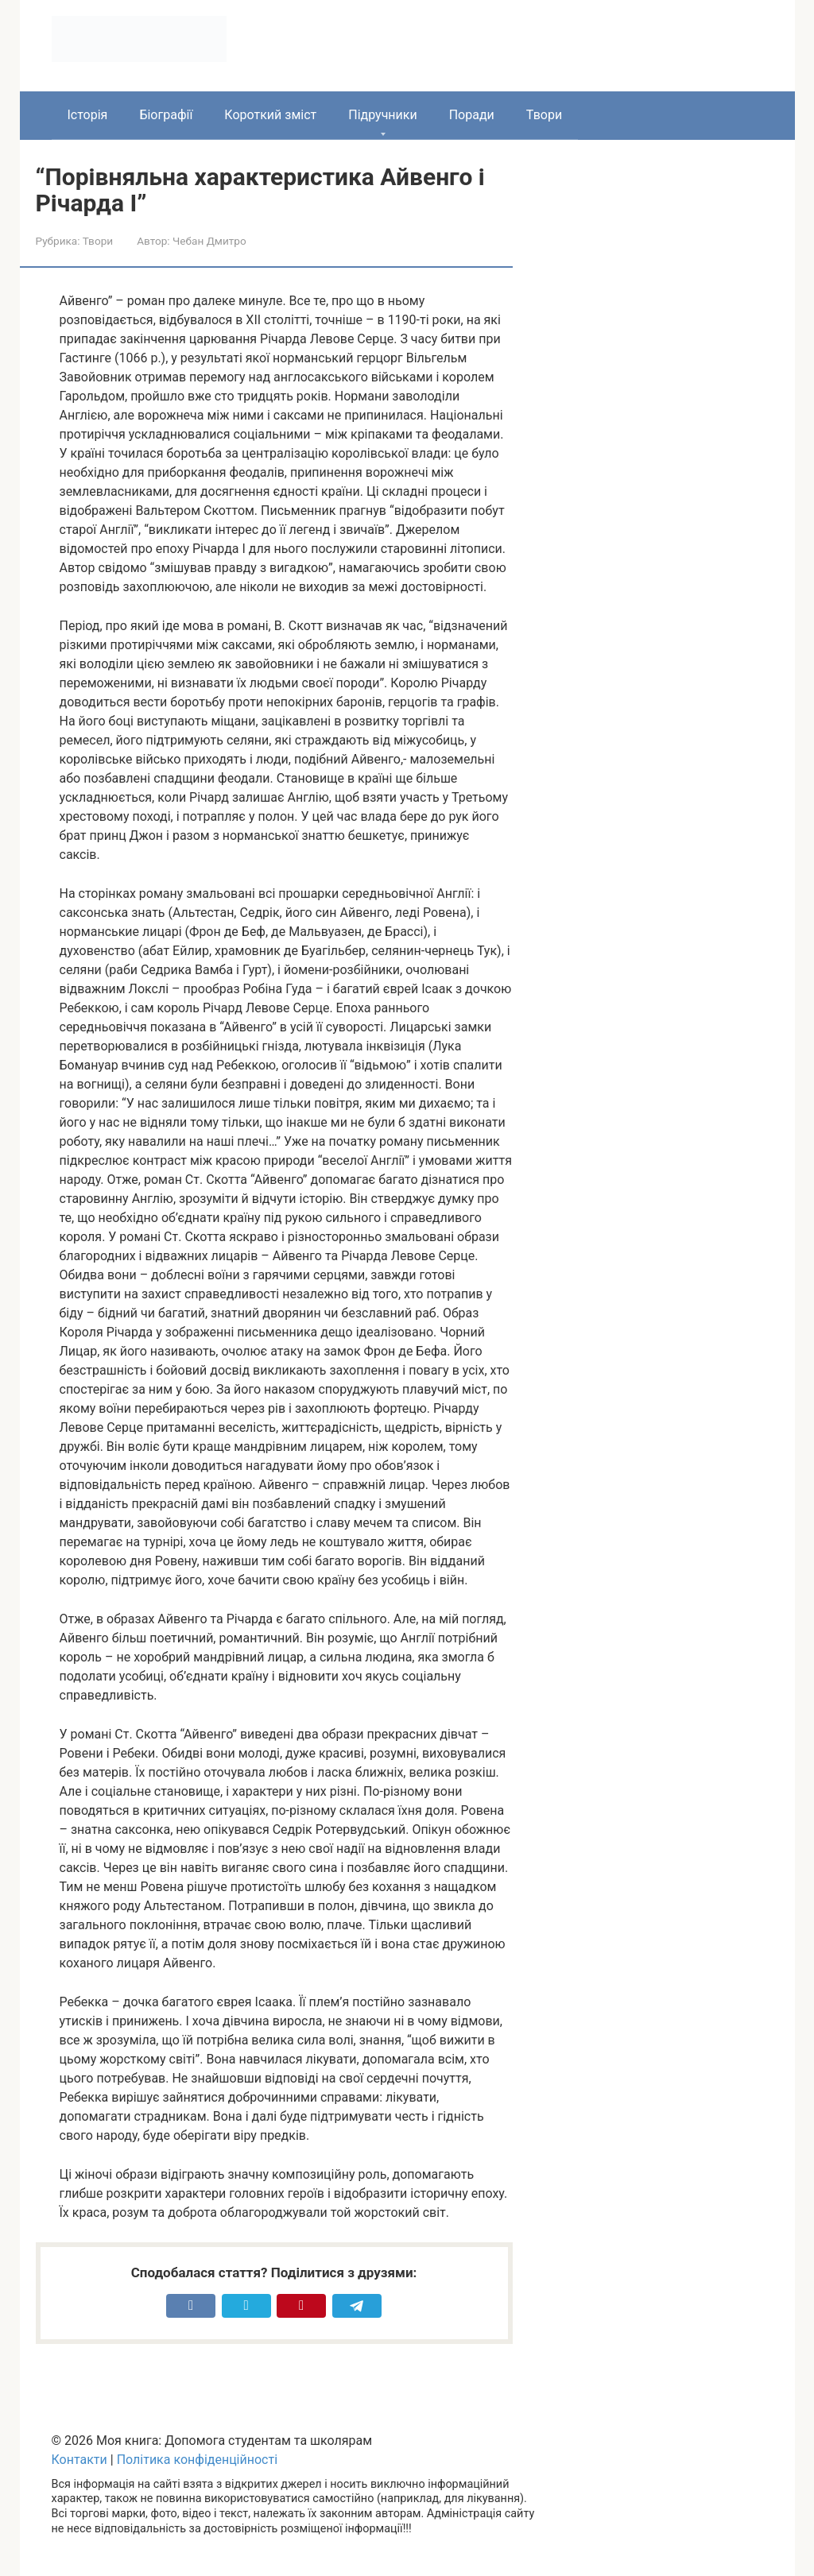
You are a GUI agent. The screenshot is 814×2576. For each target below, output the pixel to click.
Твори (544, 114)
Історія (88, 114)
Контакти (79, 2459)
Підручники (382, 114)
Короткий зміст (270, 114)
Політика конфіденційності (197, 2459)
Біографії (165, 114)
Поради (471, 114)
